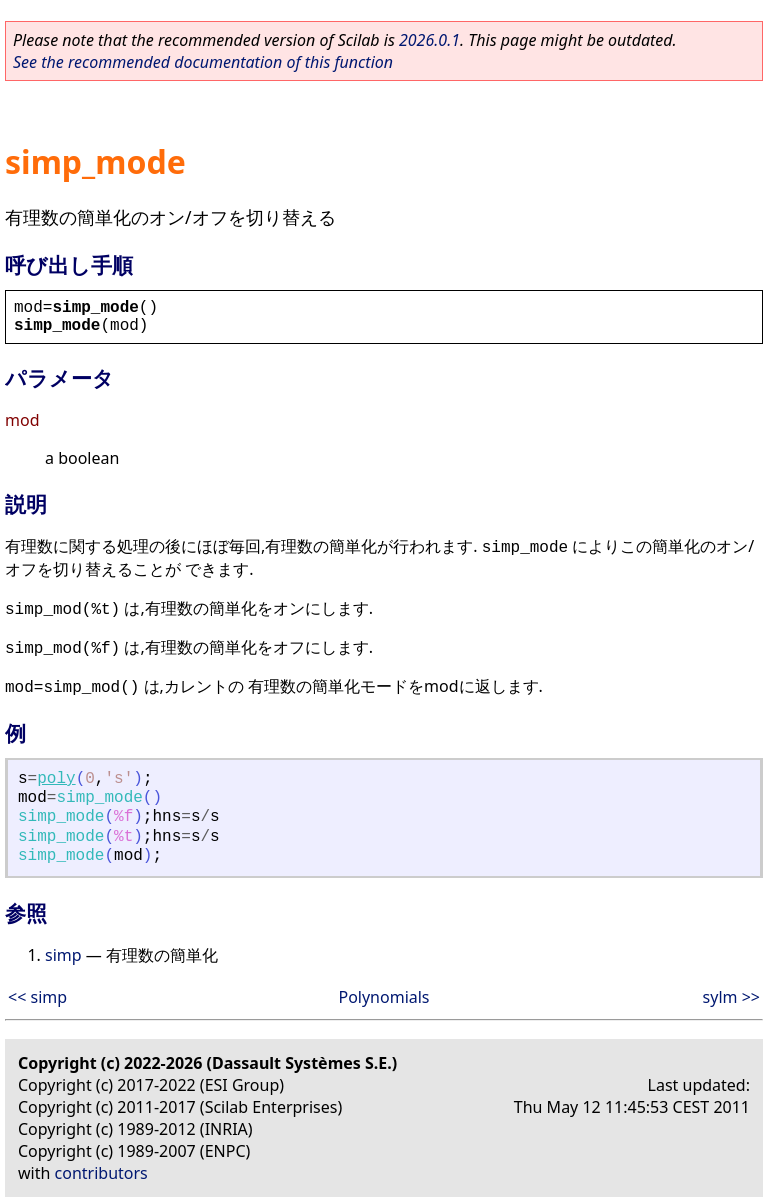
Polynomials (383, 997)
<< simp (37, 997)
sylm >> (731, 997)
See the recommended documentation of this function (203, 62)
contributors (101, 1173)
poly (56, 779)
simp (63, 955)
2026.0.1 (429, 40)
